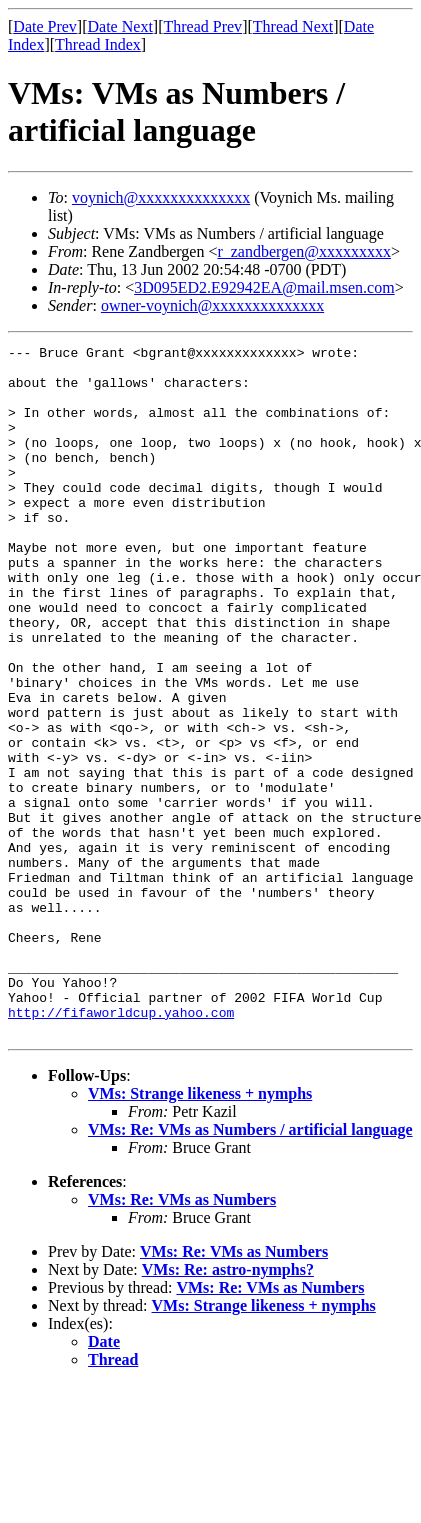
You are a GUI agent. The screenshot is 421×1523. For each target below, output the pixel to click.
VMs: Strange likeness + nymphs (200, 1231)
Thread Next (293, 26)
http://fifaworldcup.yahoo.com (121, 1147)
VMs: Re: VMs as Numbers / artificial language (250, 1267)
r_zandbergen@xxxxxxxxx (304, 251)
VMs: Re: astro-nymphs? (228, 1407)
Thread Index (98, 44)
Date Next (120, 26)
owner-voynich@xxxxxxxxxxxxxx (212, 305)
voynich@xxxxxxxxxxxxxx (161, 197)
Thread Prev (202, 26)
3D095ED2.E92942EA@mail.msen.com (264, 287)
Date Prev (45, 26)
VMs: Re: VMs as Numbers (182, 1337)
